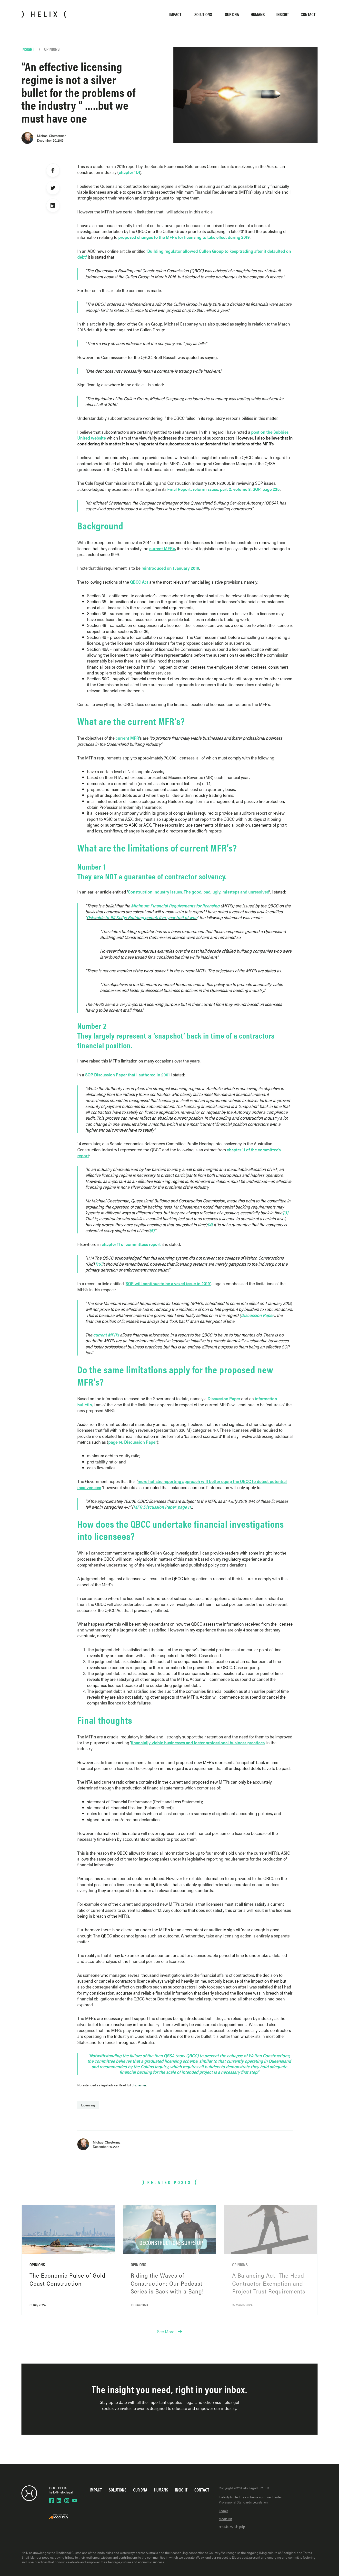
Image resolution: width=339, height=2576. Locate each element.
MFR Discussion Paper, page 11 (162, 1507)
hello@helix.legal (61, 2492)
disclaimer (139, 2084)
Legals (223, 2510)
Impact (175, 14)
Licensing (88, 2105)
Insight (282, 14)
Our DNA (232, 14)
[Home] (43, 14)
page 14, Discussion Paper (132, 1442)
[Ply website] (232, 2527)
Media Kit (225, 2518)
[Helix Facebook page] (51, 2500)
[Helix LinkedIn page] (59, 2500)
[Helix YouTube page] (74, 2500)
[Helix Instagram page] (66, 2500)
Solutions (203, 14)
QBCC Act (139, 582)
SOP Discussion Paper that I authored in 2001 (127, 1075)
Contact (308, 14)
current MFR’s (162, 548)
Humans (258, 14)
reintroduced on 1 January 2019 (170, 568)
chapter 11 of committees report (131, 1244)
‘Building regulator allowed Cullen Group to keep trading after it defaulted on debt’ (184, 254)
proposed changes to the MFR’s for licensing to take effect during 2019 (184, 237)
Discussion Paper (224, 1398)
